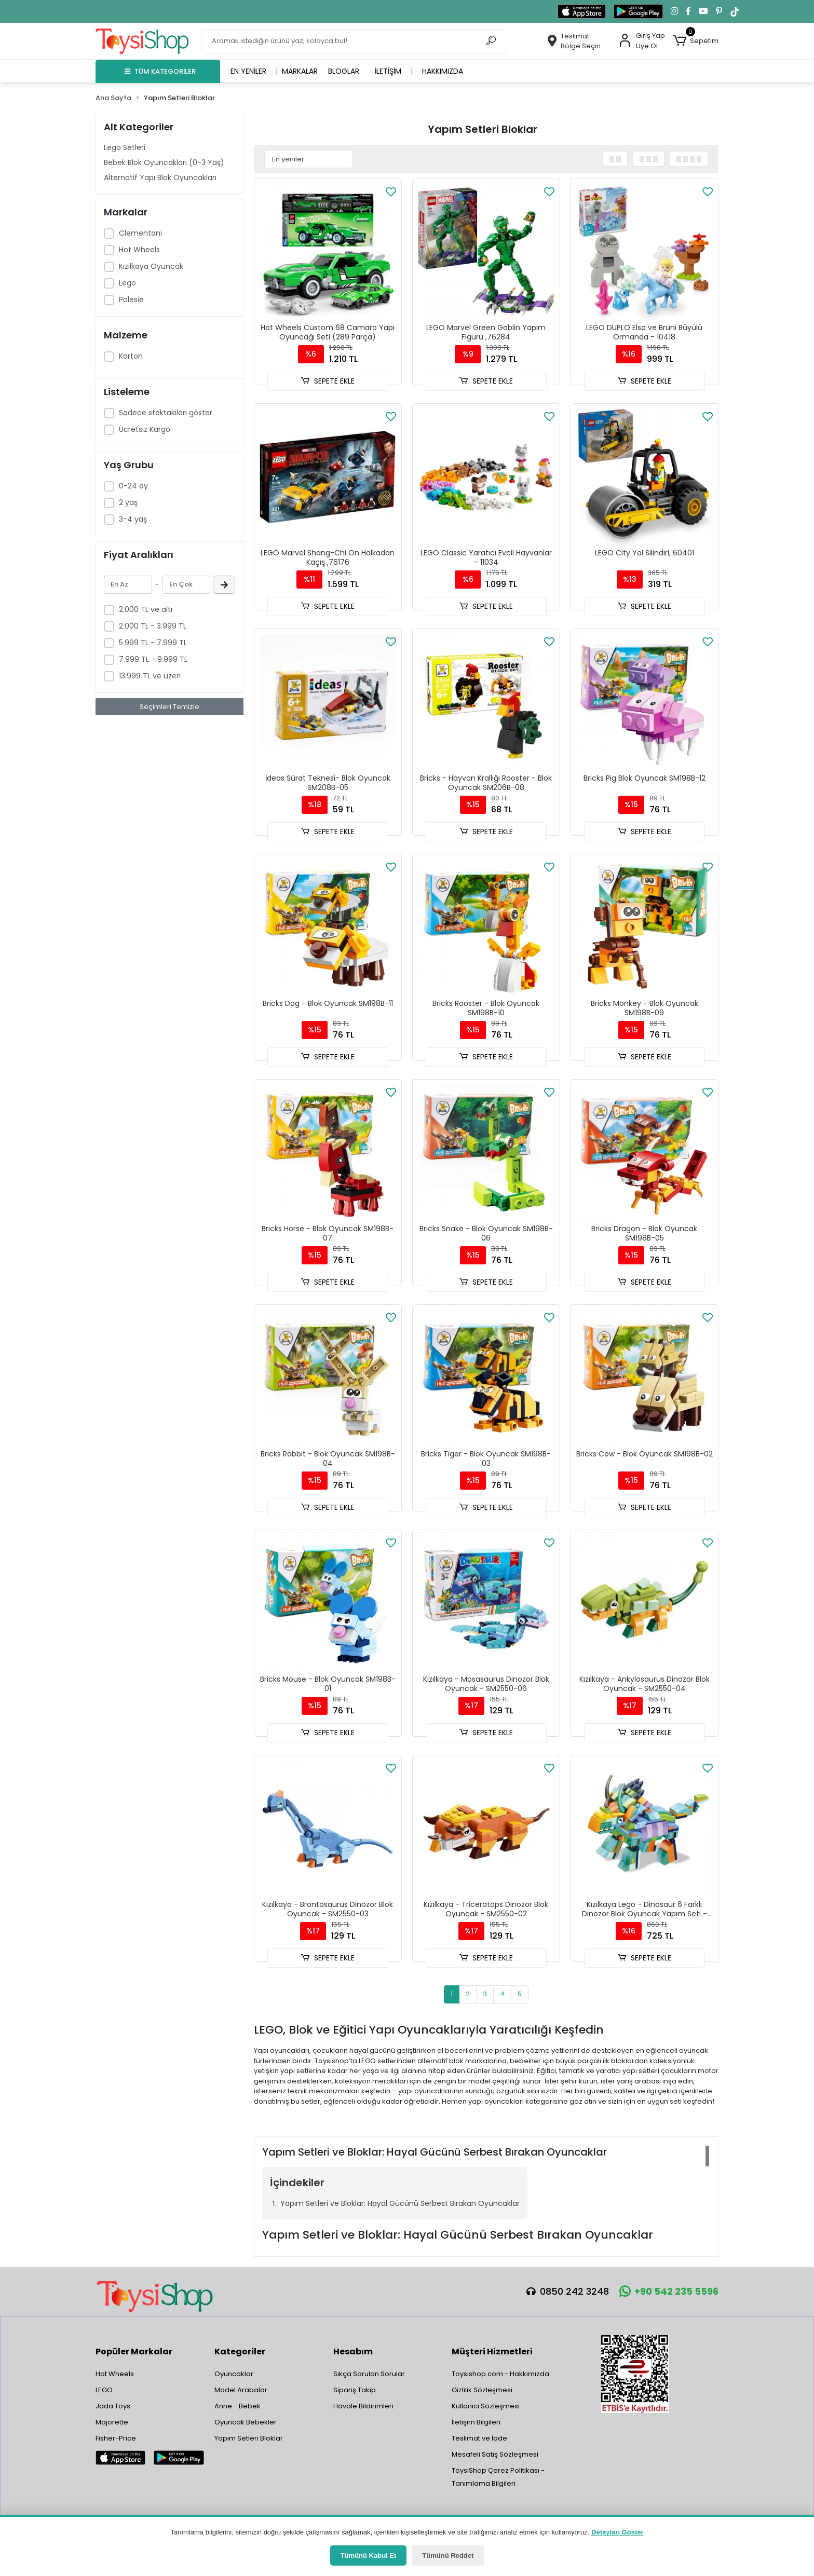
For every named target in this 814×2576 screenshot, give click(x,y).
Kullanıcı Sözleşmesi (486, 2406)
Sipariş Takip (354, 2390)
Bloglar (343, 71)
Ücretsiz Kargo (144, 429)
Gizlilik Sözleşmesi (482, 2390)
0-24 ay (133, 486)
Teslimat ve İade (479, 2438)
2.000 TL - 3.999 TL (152, 626)
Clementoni (140, 233)
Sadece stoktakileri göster (165, 412)
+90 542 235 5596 (668, 2291)
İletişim (388, 71)
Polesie (131, 299)
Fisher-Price (116, 2438)
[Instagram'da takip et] (674, 11)
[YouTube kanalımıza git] (703, 11)
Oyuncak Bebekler (245, 2422)
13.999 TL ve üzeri (150, 676)
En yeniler (248, 71)
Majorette (112, 2422)
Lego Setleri (124, 147)
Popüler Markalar (134, 2351)
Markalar (300, 71)
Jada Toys (113, 2406)
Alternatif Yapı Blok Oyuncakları (160, 177)
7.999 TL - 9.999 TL (153, 659)
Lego (127, 283)
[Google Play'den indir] (638, 11)
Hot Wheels (139, 249)
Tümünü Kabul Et (369, 2555)
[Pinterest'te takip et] (719, 11)
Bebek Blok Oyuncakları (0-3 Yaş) (164, 162)
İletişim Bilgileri (476, 2422)
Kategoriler (239, 2351)
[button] (695, 41)
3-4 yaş (133, 519)
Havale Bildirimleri (363, 2406)
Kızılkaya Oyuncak (151, 266)
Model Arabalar (240, 2390)
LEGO (104, 2390)
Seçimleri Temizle (169, 707)
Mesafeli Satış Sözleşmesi (495, 2454)
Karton (131, 356)
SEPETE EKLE (327, 381)
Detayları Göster (617, 2532)
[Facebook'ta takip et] (688, 11)
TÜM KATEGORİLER (160, 71)
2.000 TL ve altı (145, 609)
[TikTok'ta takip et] (734, 11)
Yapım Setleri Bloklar (248, 2438)
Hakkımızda (442, 71)
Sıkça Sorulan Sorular (369, 2374)
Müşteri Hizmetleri (492, 2351)
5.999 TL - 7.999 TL (153, 642)
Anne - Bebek (237, 2406)
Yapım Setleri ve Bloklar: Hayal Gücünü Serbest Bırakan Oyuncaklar (400, 2203)
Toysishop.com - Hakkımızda (500, 2374)
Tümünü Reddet (447, 2555)
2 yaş (128, 502)
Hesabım (353, 2351)
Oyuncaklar (233, 2374)
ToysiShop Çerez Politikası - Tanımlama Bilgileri (498, 2476)
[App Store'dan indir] (582, 11)
